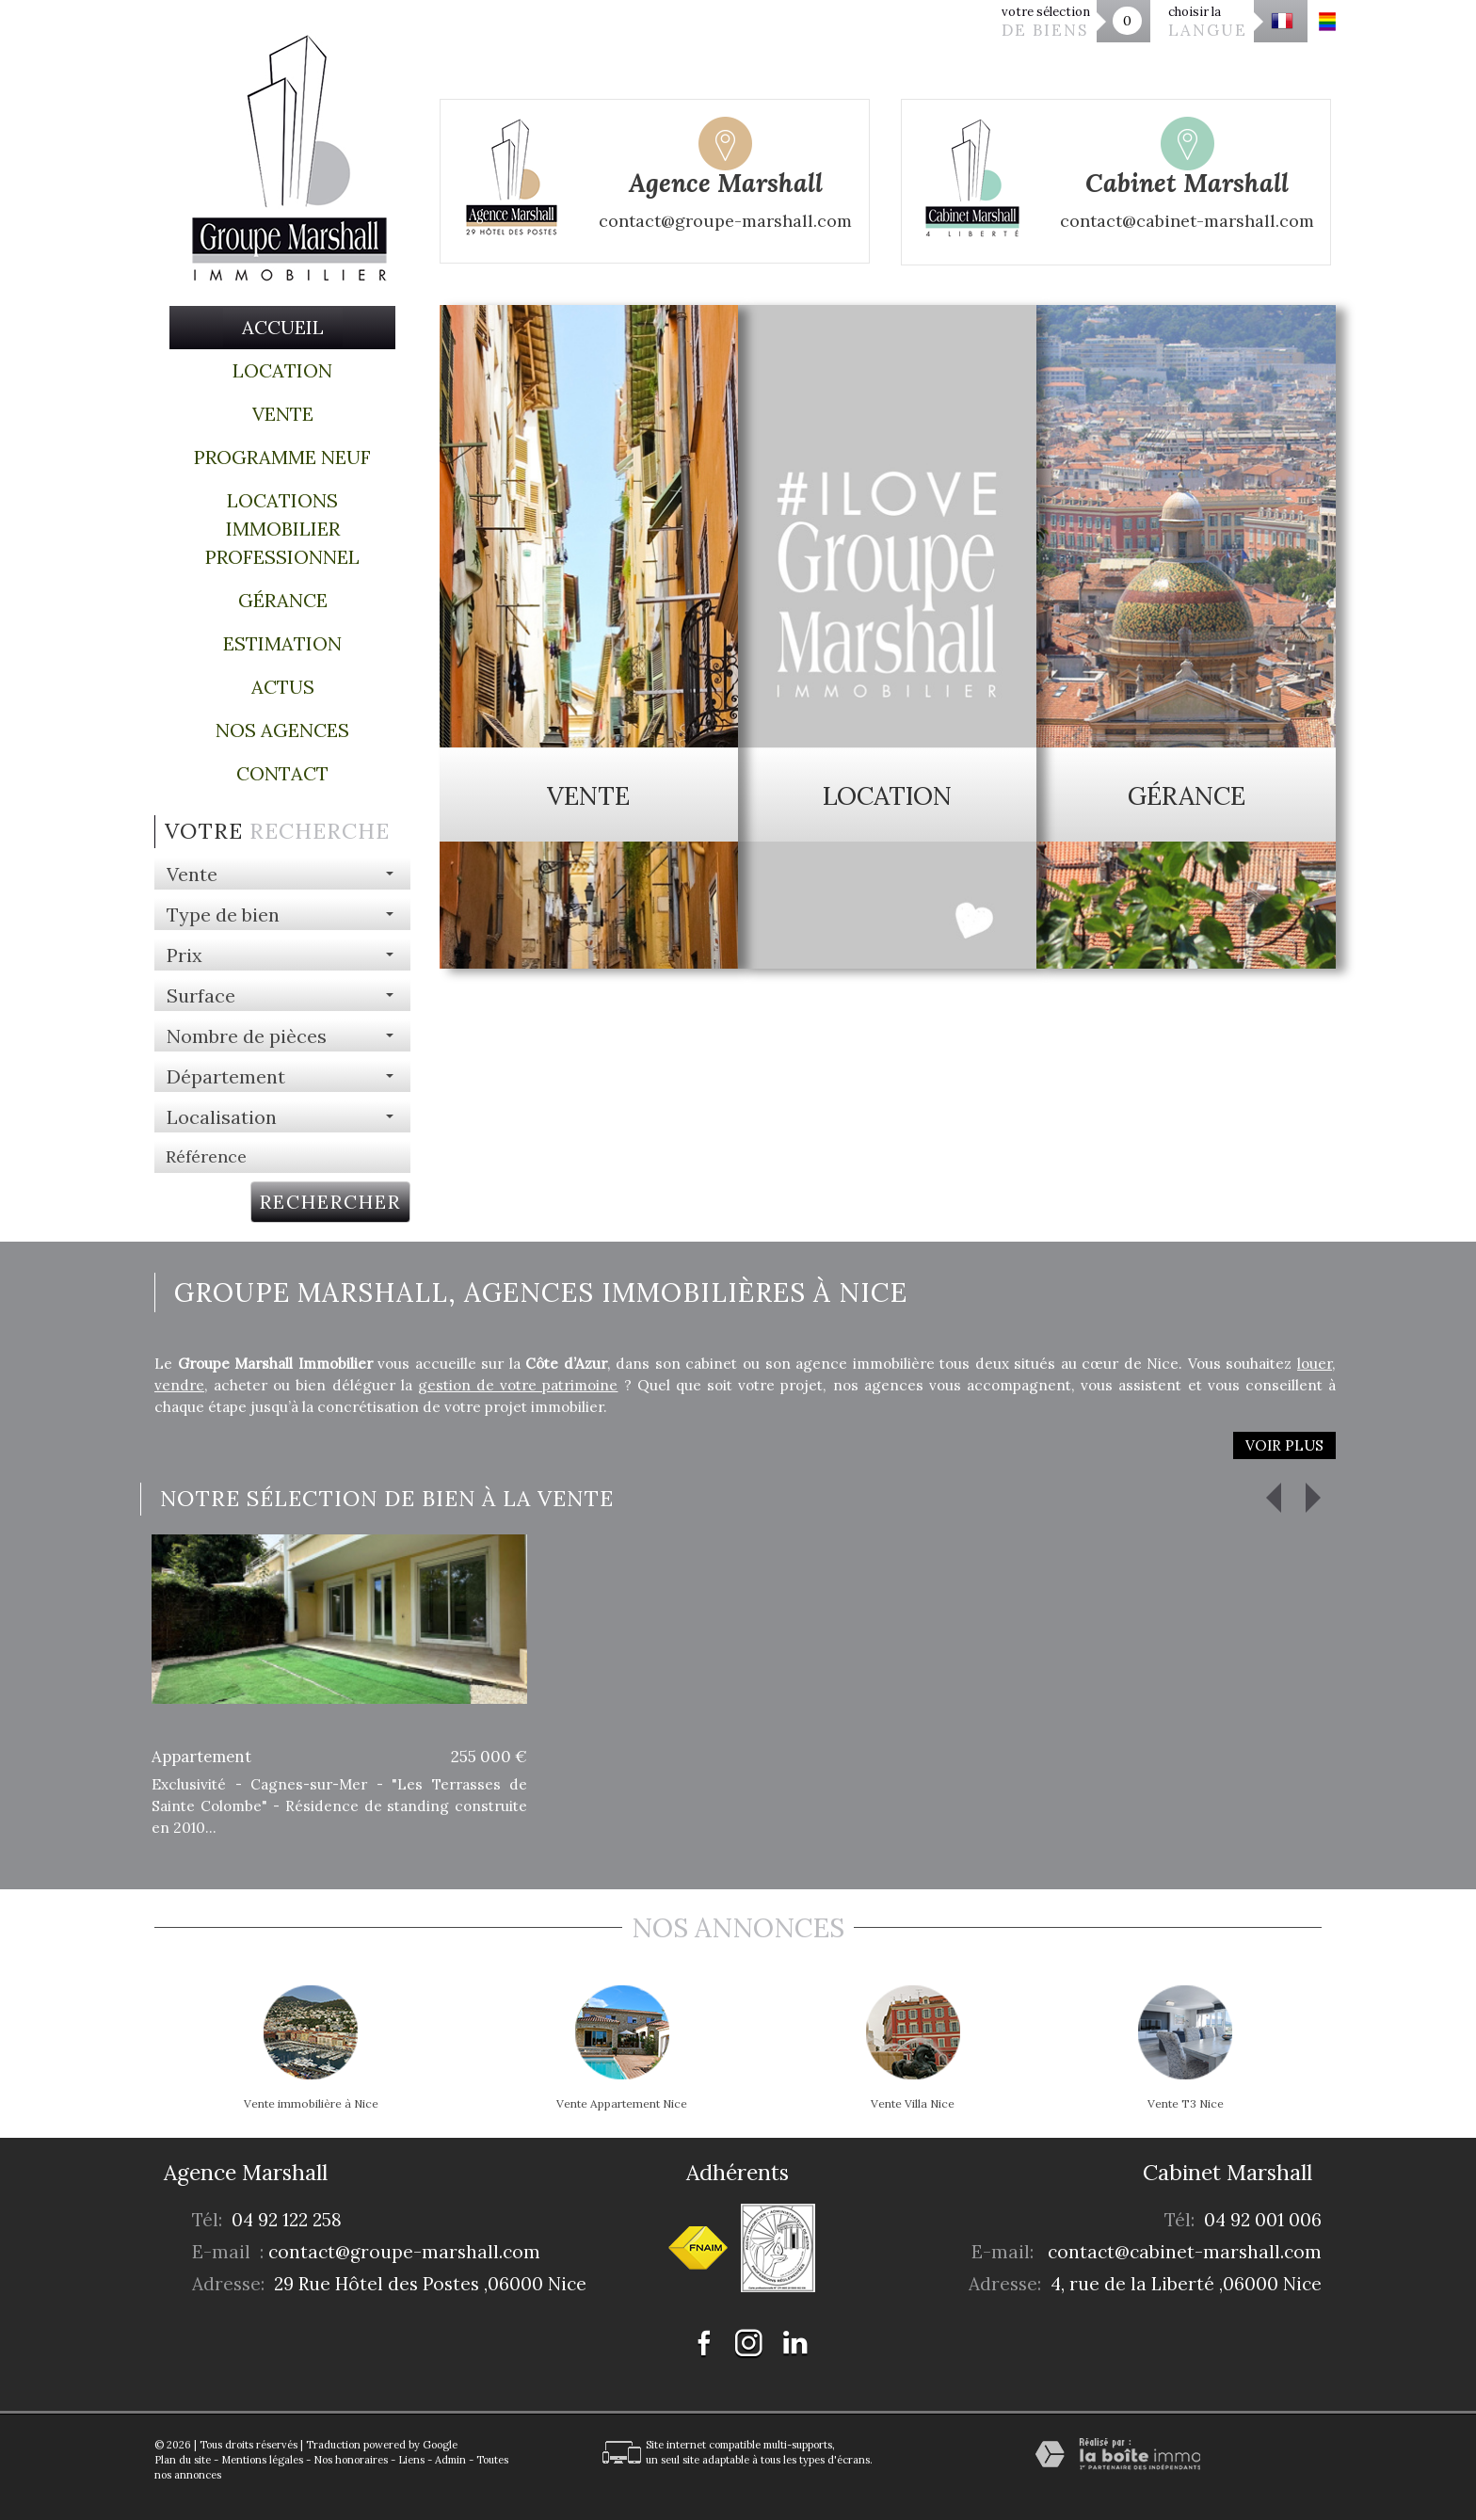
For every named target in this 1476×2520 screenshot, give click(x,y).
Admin (450, 2459)
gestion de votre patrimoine (518, 1385)
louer (1314, 1363)
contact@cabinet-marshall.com (1185, 2251)
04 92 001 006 (1263, 2219)
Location (282, 370)
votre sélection (1046, 22)
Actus (282, 686)
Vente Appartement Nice (621, 2104)
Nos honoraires (350, 2459)
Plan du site (182, 2459)
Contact (282, 773)
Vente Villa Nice (913, 2104)
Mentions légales (262, 2459)
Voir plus (1284, 1445)
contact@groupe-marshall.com (404, 2251)
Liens (411, 2459)
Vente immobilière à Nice (311, 2104)
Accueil (283, 327)
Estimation (282, 643)
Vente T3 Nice (1185, 2104)
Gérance (283, 600)
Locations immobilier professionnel (282, 529)
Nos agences (282, 730)
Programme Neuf (282, 457)
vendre (179, 1385)
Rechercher (330, 1201)
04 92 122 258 (287, 2219)
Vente (282, 413)
